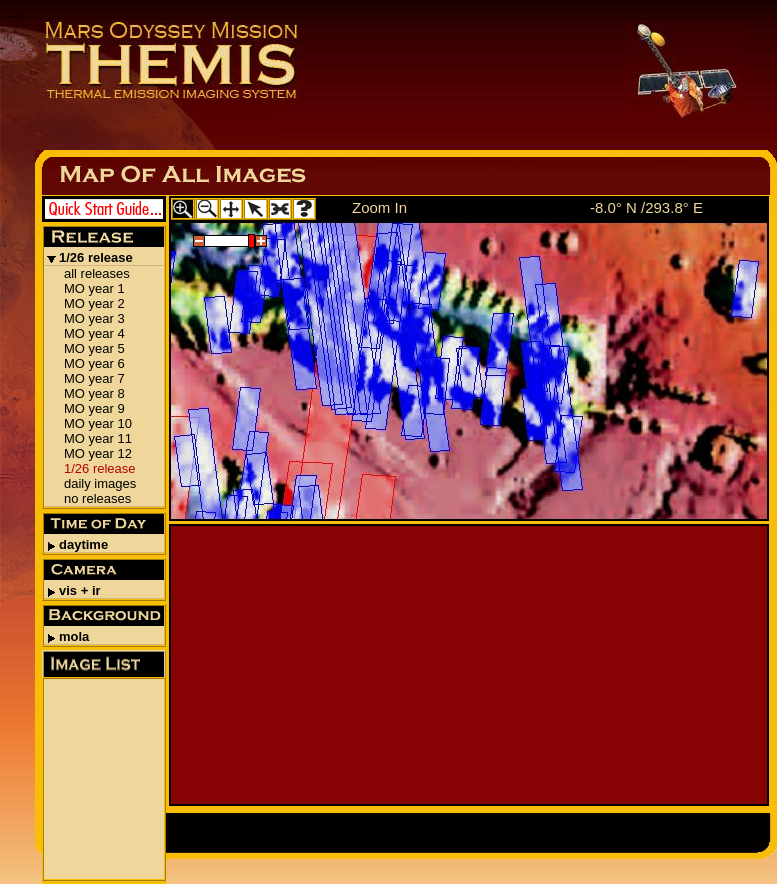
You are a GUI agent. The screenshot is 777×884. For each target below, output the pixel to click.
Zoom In (379, 207)
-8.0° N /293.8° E (646, 207)
